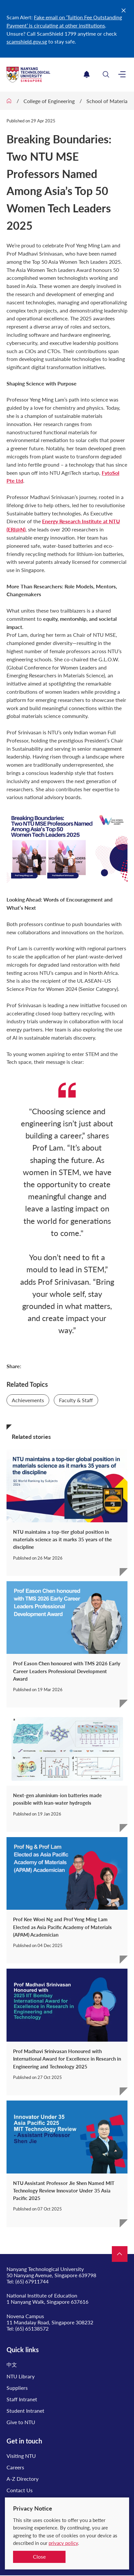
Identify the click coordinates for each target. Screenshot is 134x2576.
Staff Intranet (22, 2399)
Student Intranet (25, 2410)
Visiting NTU (21, 2456)
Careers (15, 2467)
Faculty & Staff (76, 1400)
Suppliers (17, 2388)
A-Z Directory (22, 2479)
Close (39, 2556)
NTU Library (21, 2376)
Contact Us (20, 2490)
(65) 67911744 (32, 2281)
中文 (12, 2364)
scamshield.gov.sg (27, 41)
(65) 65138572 (32, 2328)
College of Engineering (49, 101)
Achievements (28, 1400)
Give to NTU (21, 2422)
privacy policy (63, 2543)
